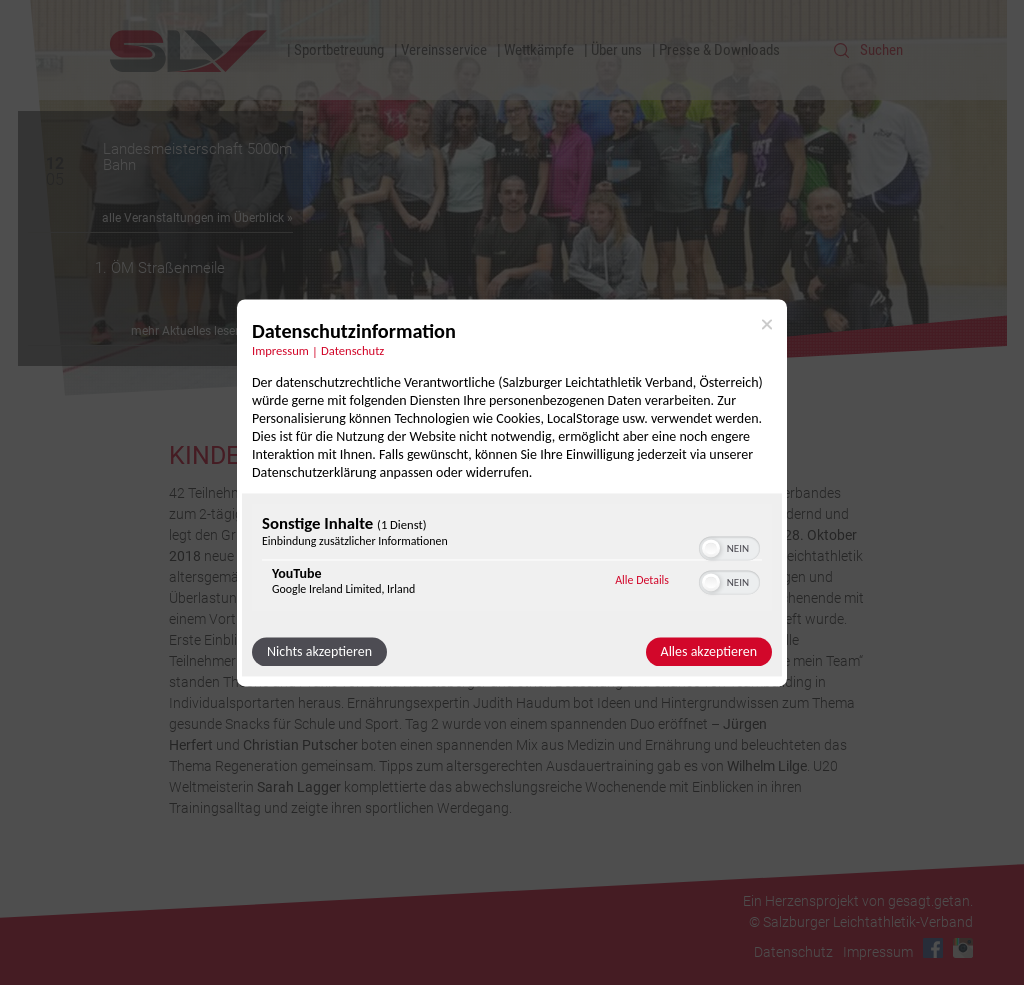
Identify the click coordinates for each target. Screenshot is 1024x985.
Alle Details (642, 581)
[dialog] (512, 492)
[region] (512, 559)
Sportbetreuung (339, 50)
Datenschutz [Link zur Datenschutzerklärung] (352, 350)
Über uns (616, 50)
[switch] (729, 546)
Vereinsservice (444, 50)
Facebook (933, 948)
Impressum (878, 952)
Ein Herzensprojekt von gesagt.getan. (858, 901)
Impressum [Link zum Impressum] (280, 350)
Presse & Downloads (719, 50)
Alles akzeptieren (709, 651)
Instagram (963, 948)
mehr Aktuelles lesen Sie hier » (212, 331)
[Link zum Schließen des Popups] (767, 324)
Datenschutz (793, 952)
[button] (711, 548)
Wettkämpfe (539, 50)
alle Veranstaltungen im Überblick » (197, 218)
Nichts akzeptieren (319, 651)
